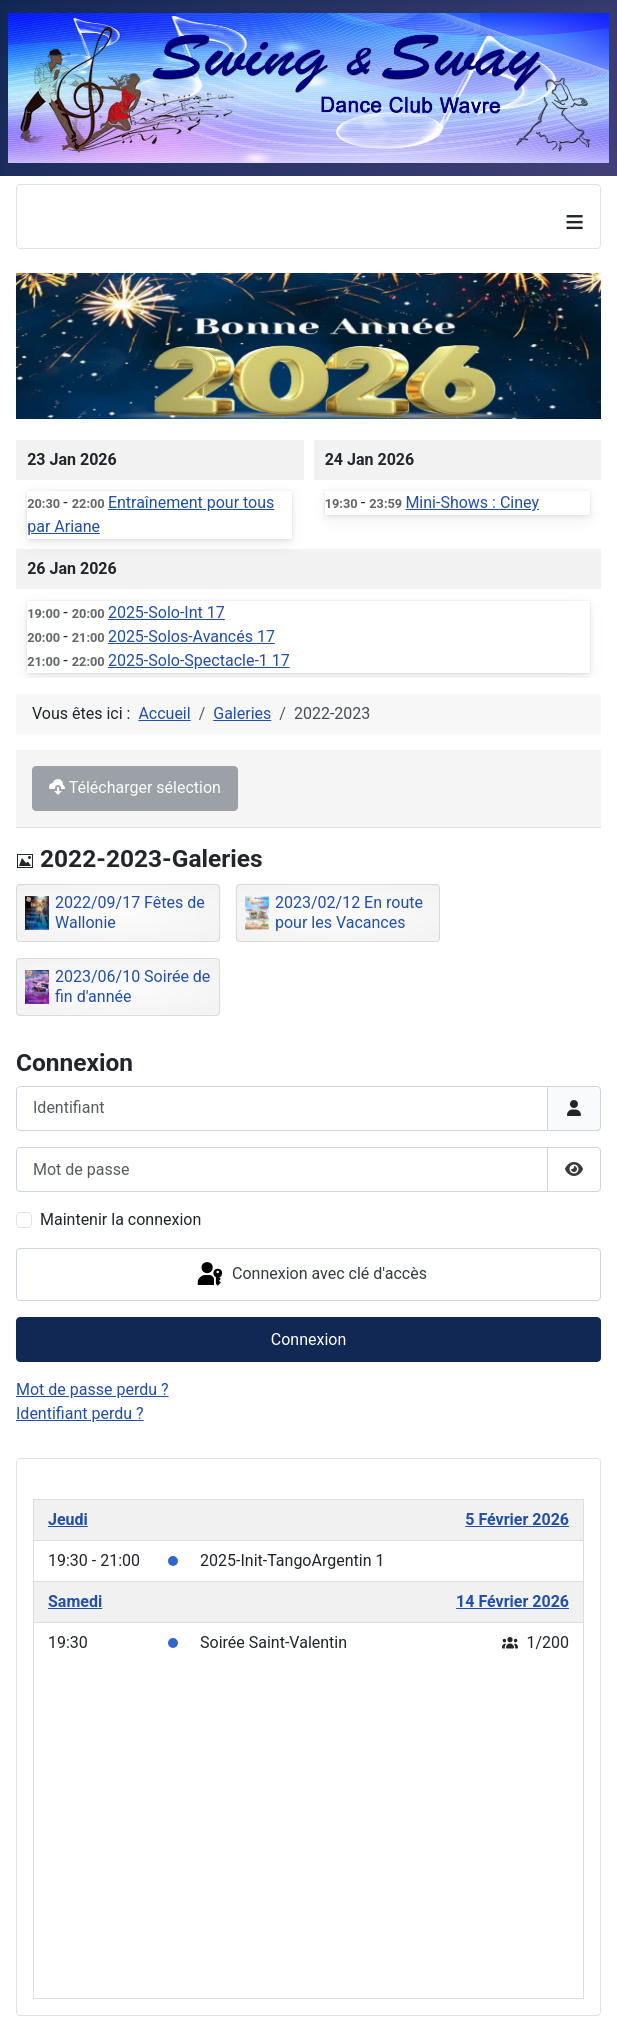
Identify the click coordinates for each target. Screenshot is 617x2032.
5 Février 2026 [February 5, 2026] (517, 1519)
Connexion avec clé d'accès (310, 1275)
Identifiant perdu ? (80, 1413)
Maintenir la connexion (120, 1219)
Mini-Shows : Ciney (472, 502)
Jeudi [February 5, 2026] (68, 1519)
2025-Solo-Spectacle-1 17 (199, 660)
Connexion (308, 1339)
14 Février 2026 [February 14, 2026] (512, 1601)
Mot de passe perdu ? (92, 1389)
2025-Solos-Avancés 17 (191, 636)
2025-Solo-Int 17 (166, 612)
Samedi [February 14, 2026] (75, 1601)
